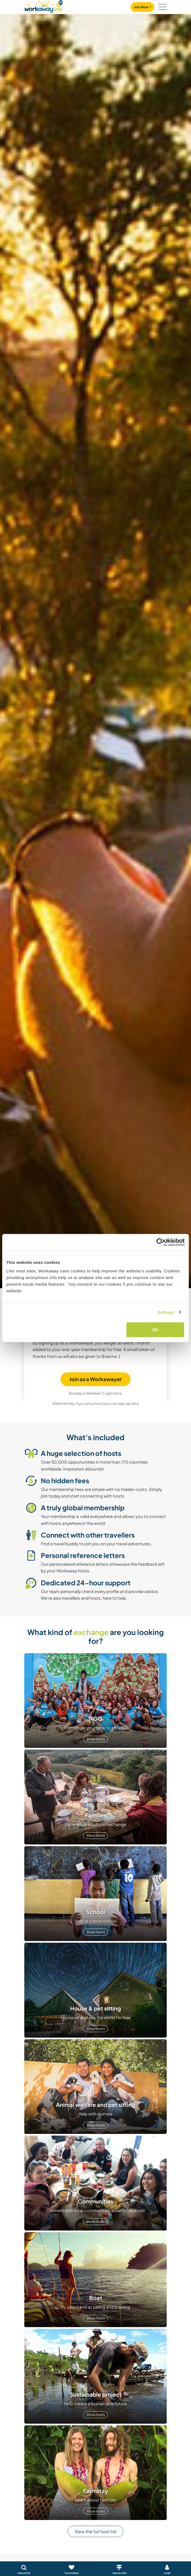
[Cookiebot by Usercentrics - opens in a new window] (160, 1242)
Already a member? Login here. (96, 1393)
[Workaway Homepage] (43, 5)
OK (155, 1329)
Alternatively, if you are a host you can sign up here (95, 1403)
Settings (166, 1312)
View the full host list (95, 2531)
